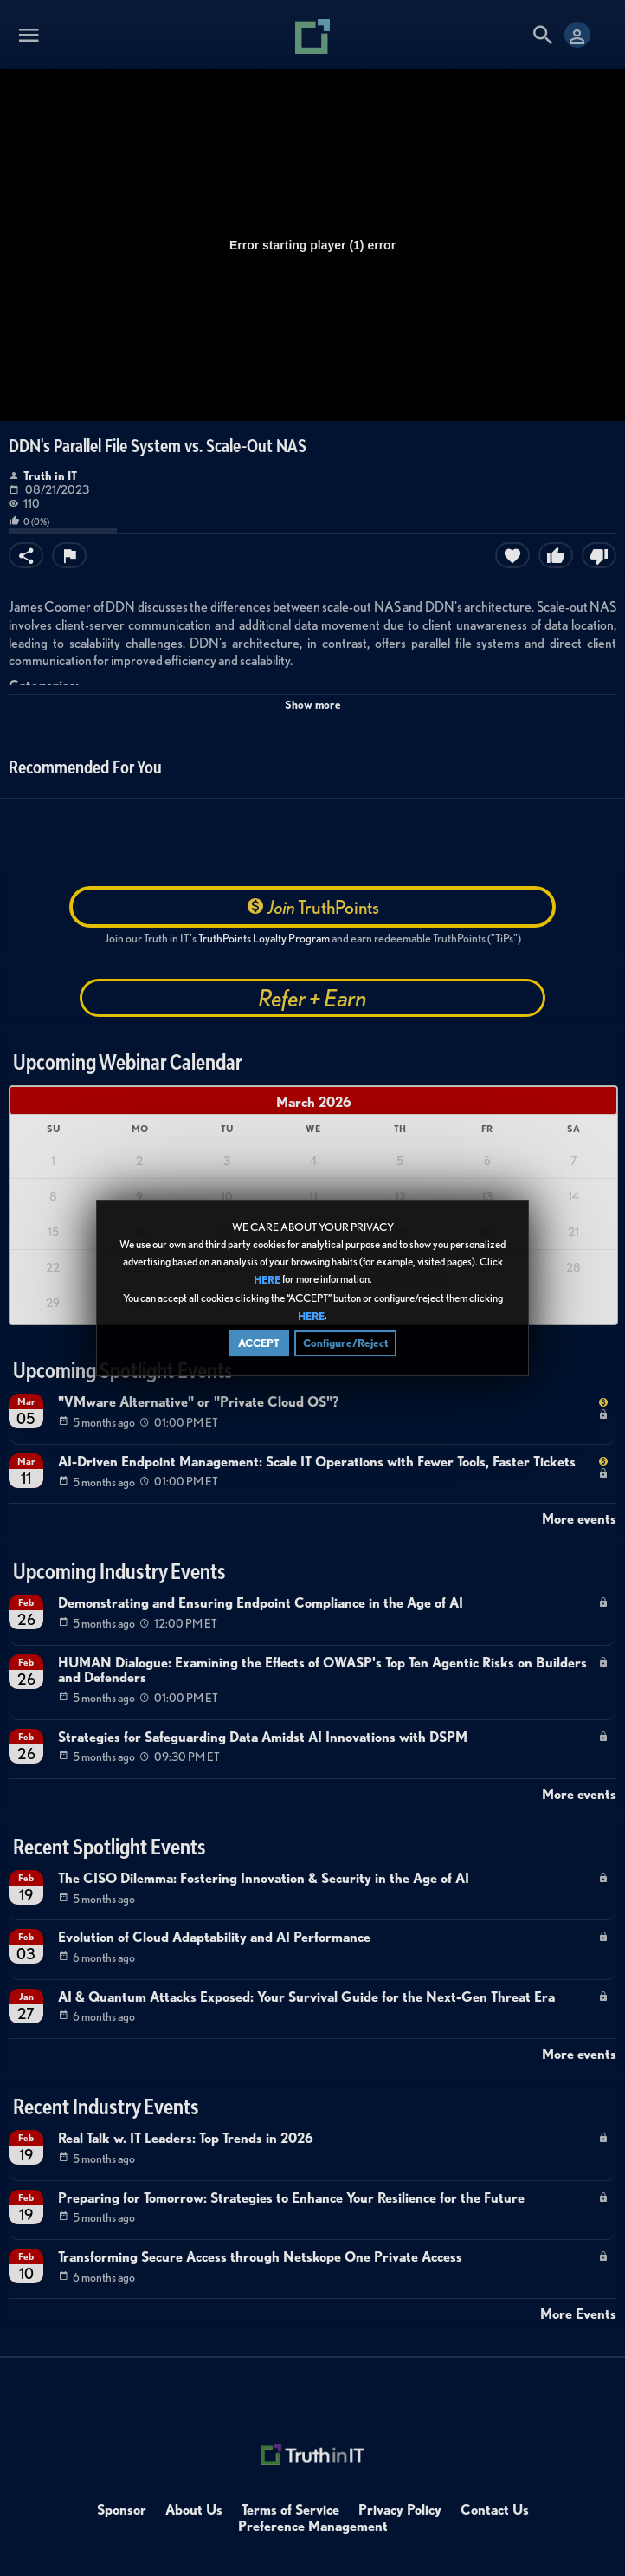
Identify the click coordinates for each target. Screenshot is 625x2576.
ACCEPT (259, 1356)
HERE (267, 1294)
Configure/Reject (345, 1356)
